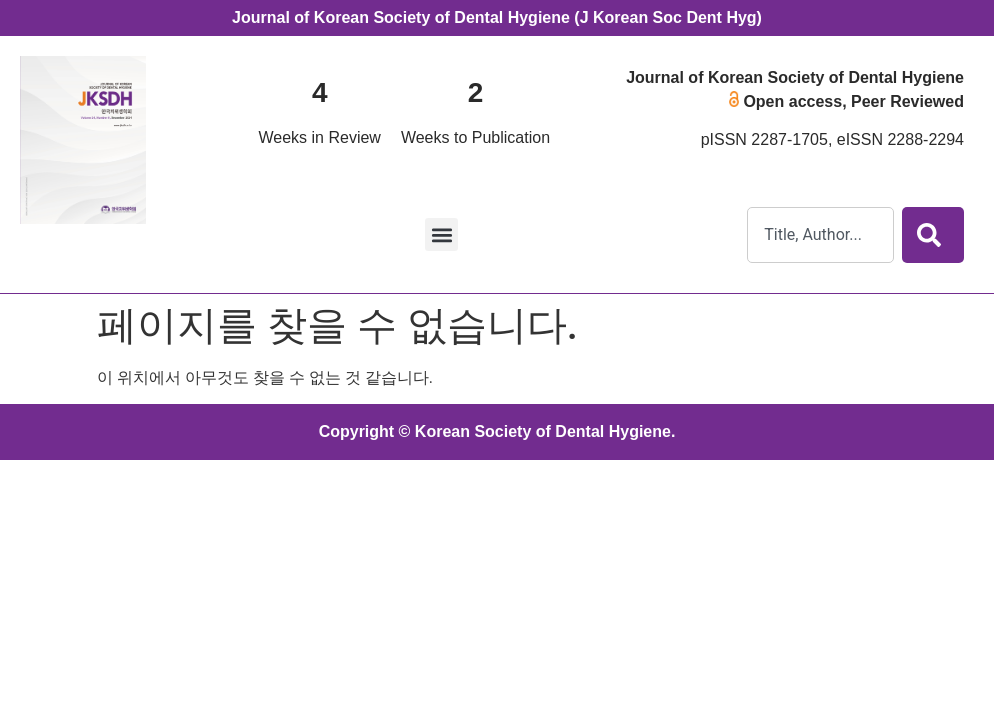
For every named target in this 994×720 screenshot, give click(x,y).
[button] (441, 234)
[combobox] (820, 235)
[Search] (933, 235)
